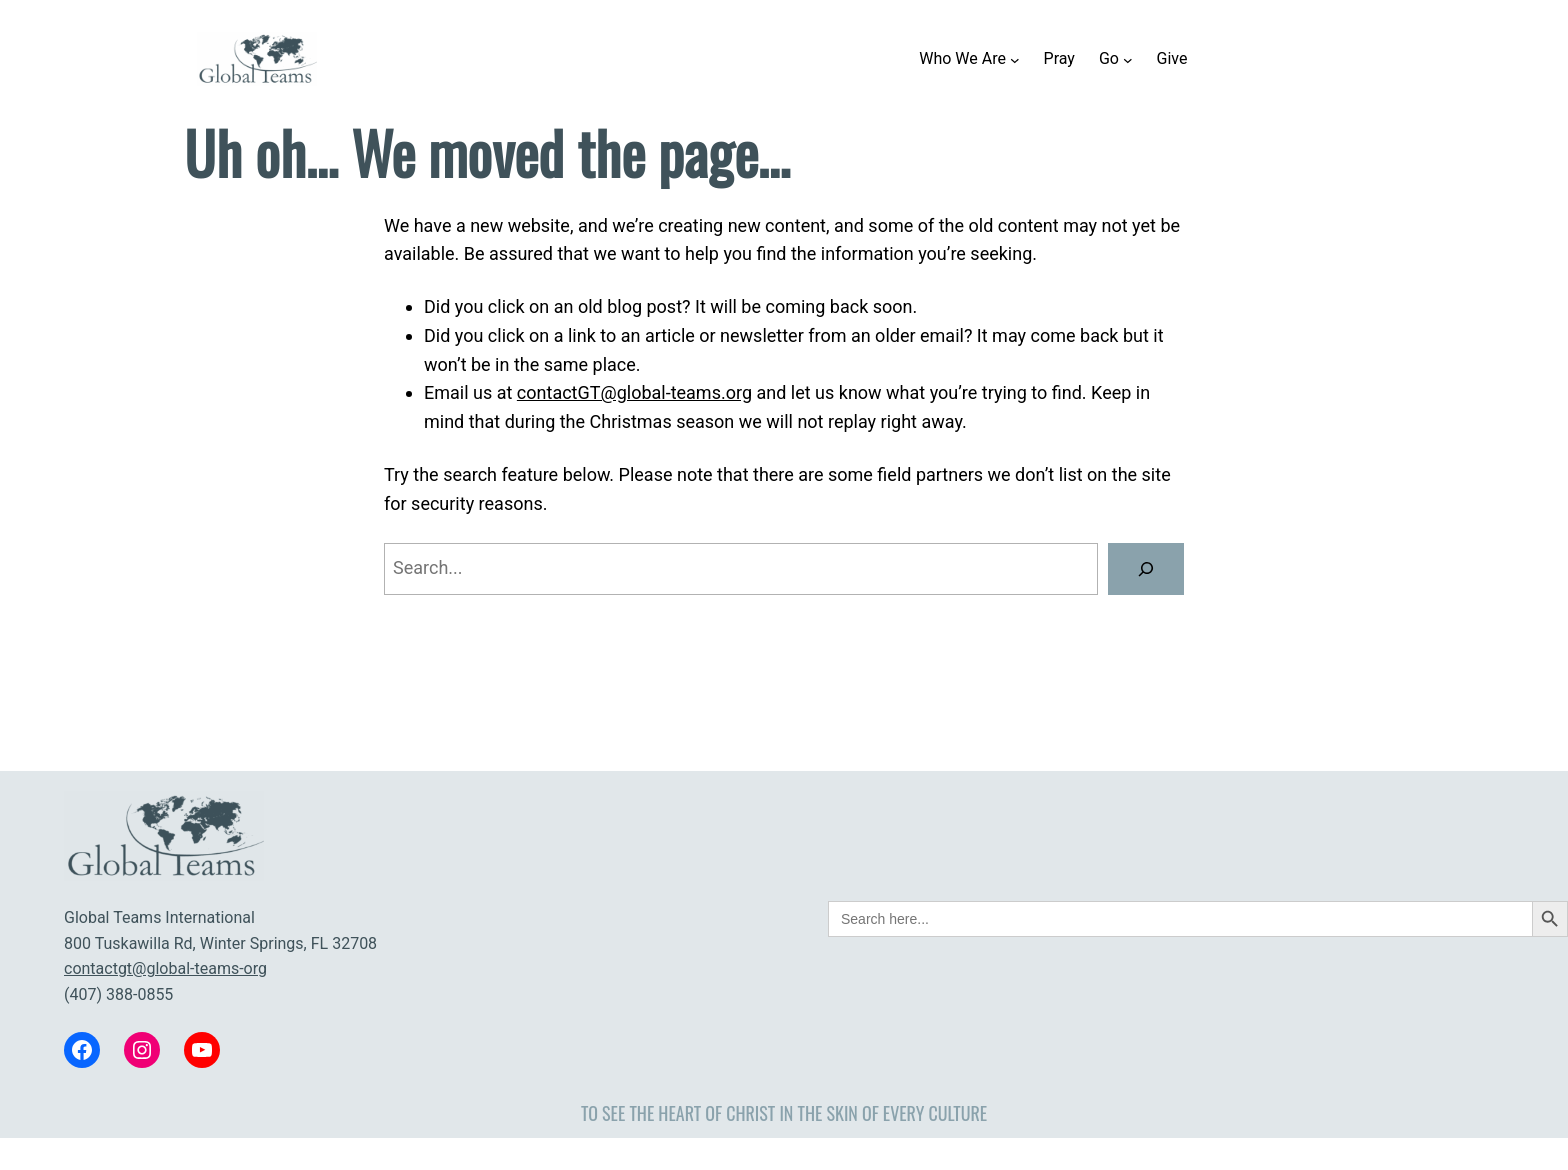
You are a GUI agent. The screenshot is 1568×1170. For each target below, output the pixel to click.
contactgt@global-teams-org (165, 968)
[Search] (1146, 569)
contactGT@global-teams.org (634, 392)
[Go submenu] (1128, 59)
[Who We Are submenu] (1015, 59)
